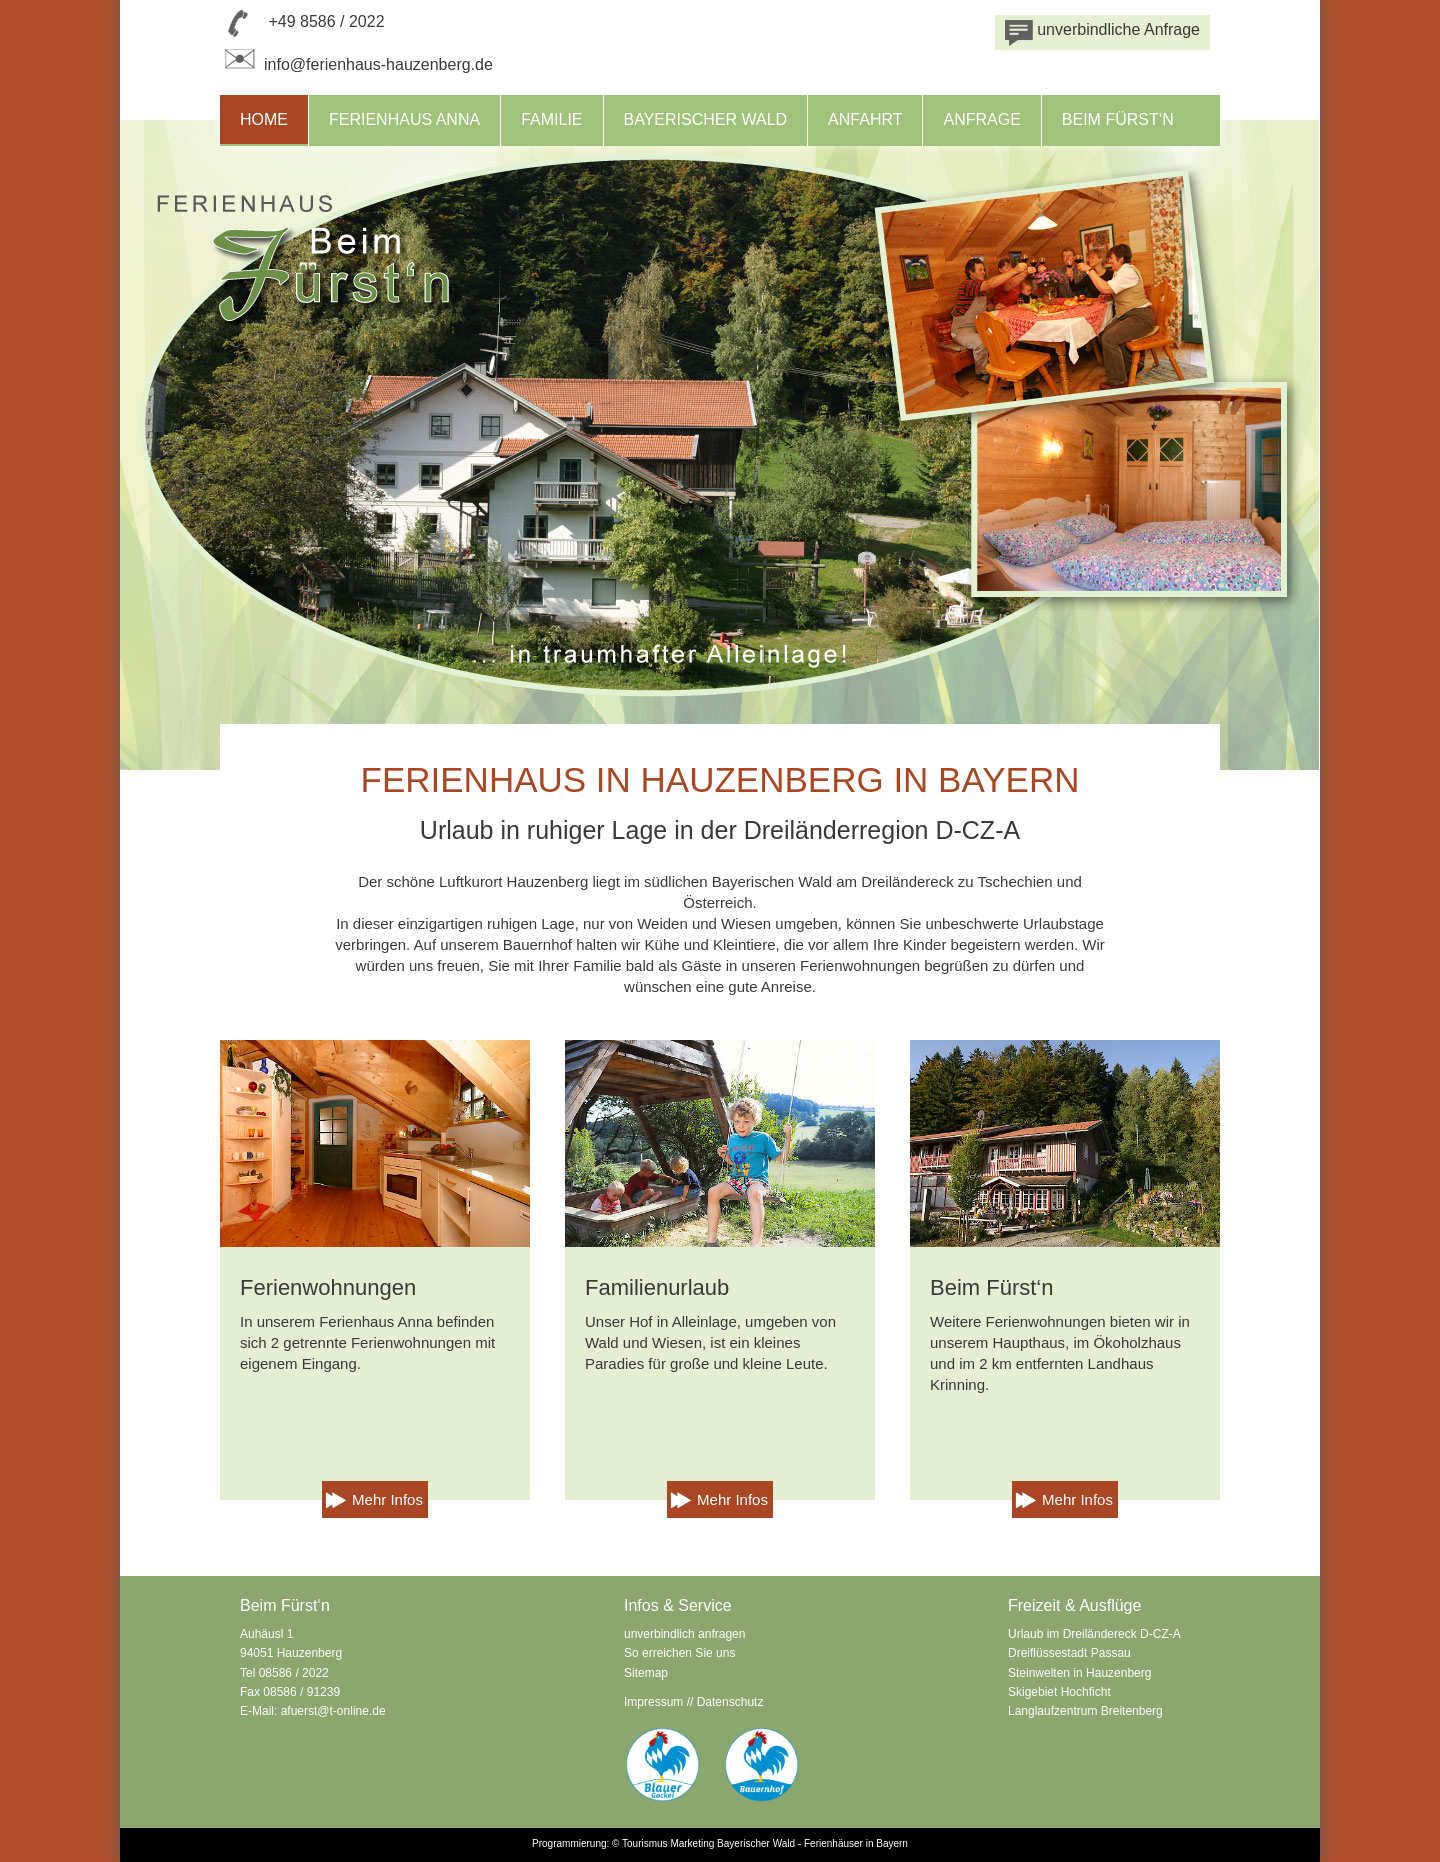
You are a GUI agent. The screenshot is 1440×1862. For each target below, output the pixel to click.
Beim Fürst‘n (1118, 119)
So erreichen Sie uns (679, 1653)
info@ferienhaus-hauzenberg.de (356, 64)
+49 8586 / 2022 (326, 21)
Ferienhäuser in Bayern (856, 1843)
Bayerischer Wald (706, 119)
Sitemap (646, 1673)
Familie (551, 119)
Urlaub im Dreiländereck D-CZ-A (1094, 1634)
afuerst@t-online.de (333, 1711)
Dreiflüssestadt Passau (1069, 1653)
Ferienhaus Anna (404, 119)
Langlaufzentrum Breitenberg (1085, 1711)
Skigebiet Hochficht (1059, 1692)
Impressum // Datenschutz (693, 1702)
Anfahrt (865, 119)
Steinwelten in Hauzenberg (1079, 1673)
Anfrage (981, 119)
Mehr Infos (387, 1499)
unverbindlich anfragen (684, 1634)
